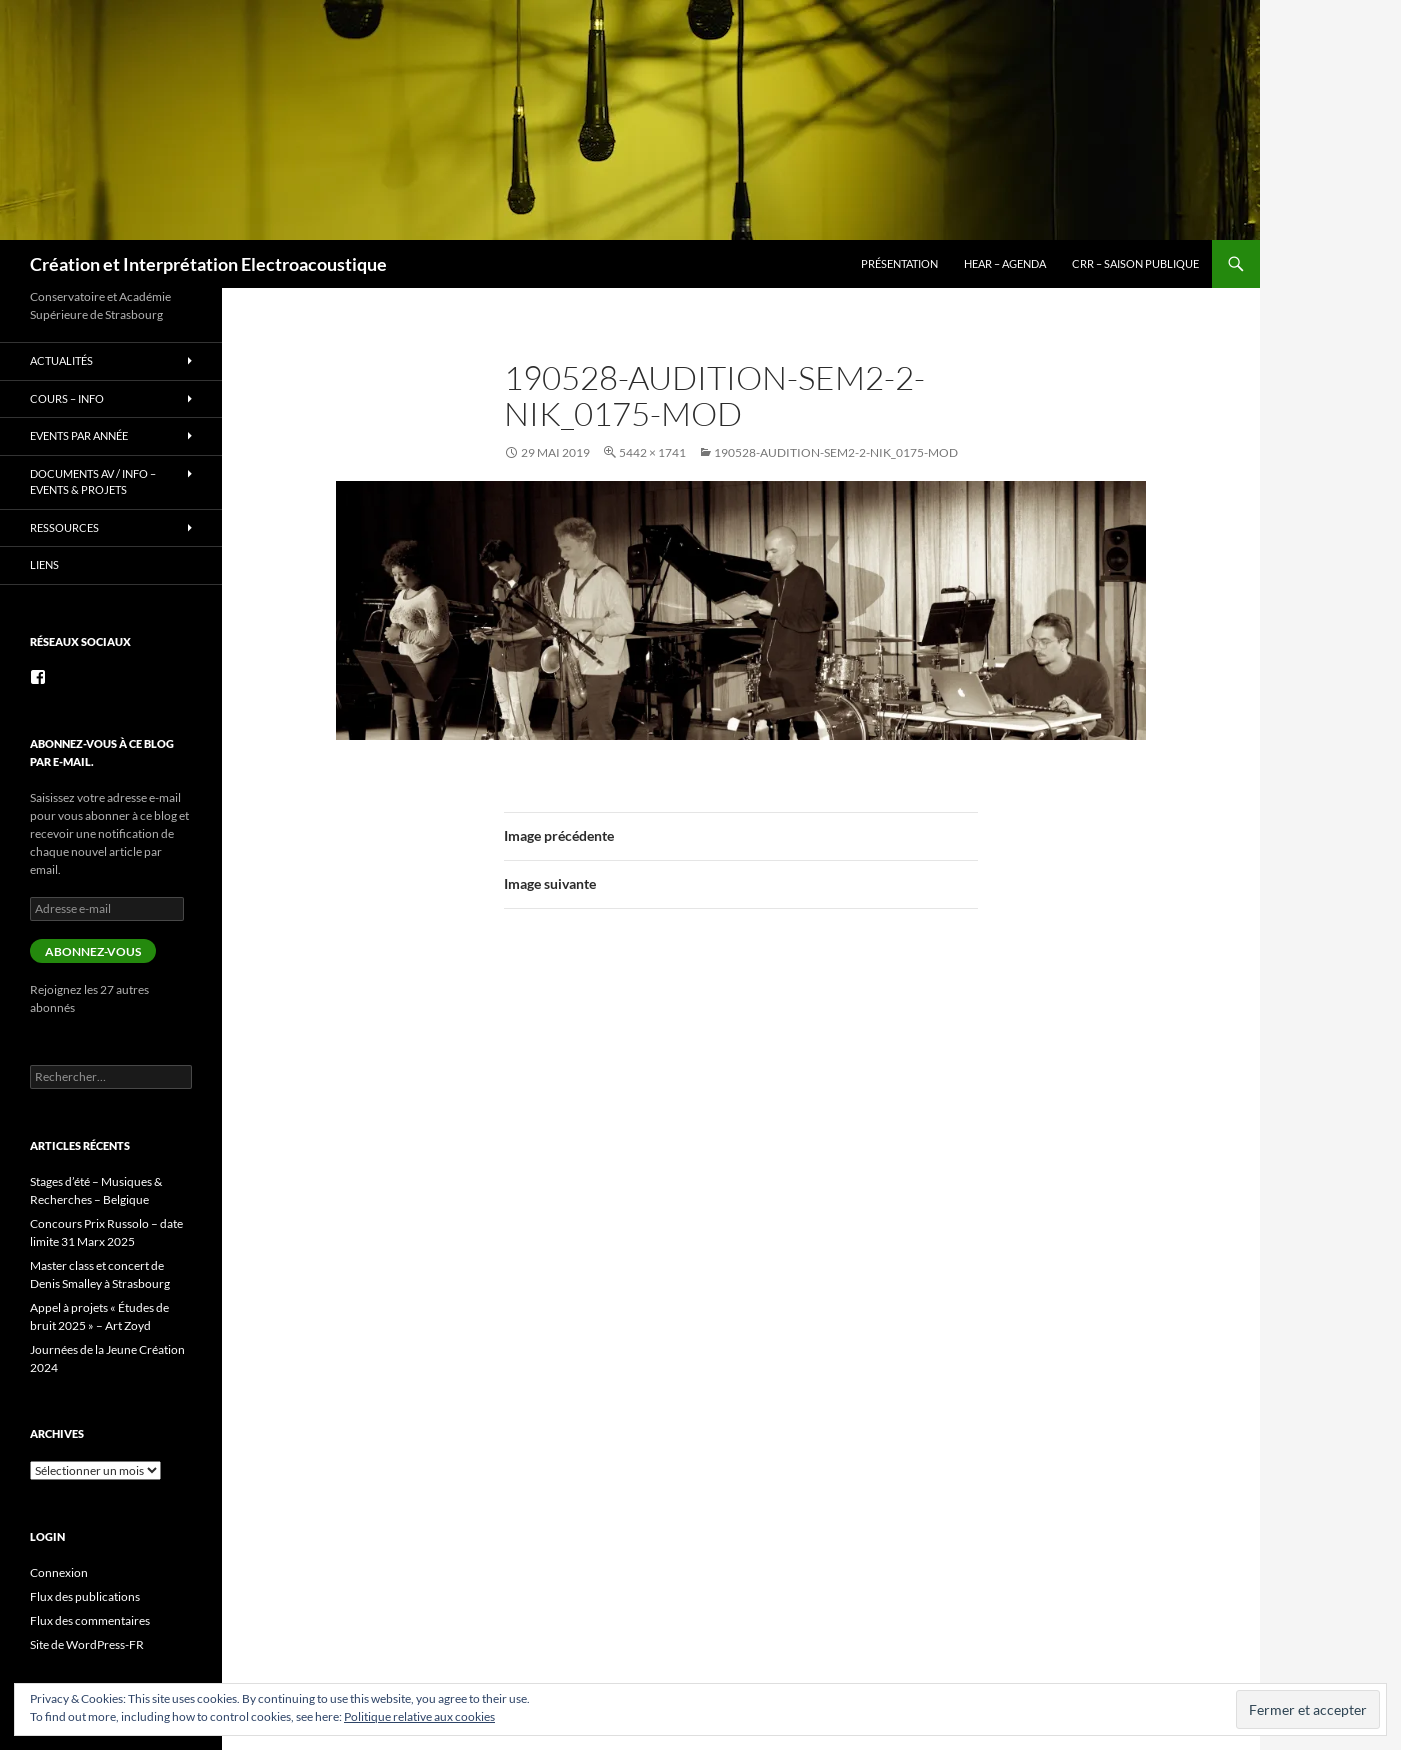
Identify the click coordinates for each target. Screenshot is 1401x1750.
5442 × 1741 (652, 452)
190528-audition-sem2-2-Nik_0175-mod (836, 452)
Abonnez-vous (93, 951)
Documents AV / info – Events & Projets (93, 482)
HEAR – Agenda (1005, 263)
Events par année (79, 435)
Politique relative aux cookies (419, 1716)
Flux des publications (85, 1596)
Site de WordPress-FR (87, 1644)
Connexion (59, 1572)
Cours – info (67, 398)
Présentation (899, 263)
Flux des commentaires (90, 1620)
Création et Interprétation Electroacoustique (208, 264)
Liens (44, 564)
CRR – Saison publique (1135, 263)
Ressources (64, 527)
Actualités (61, 360)
